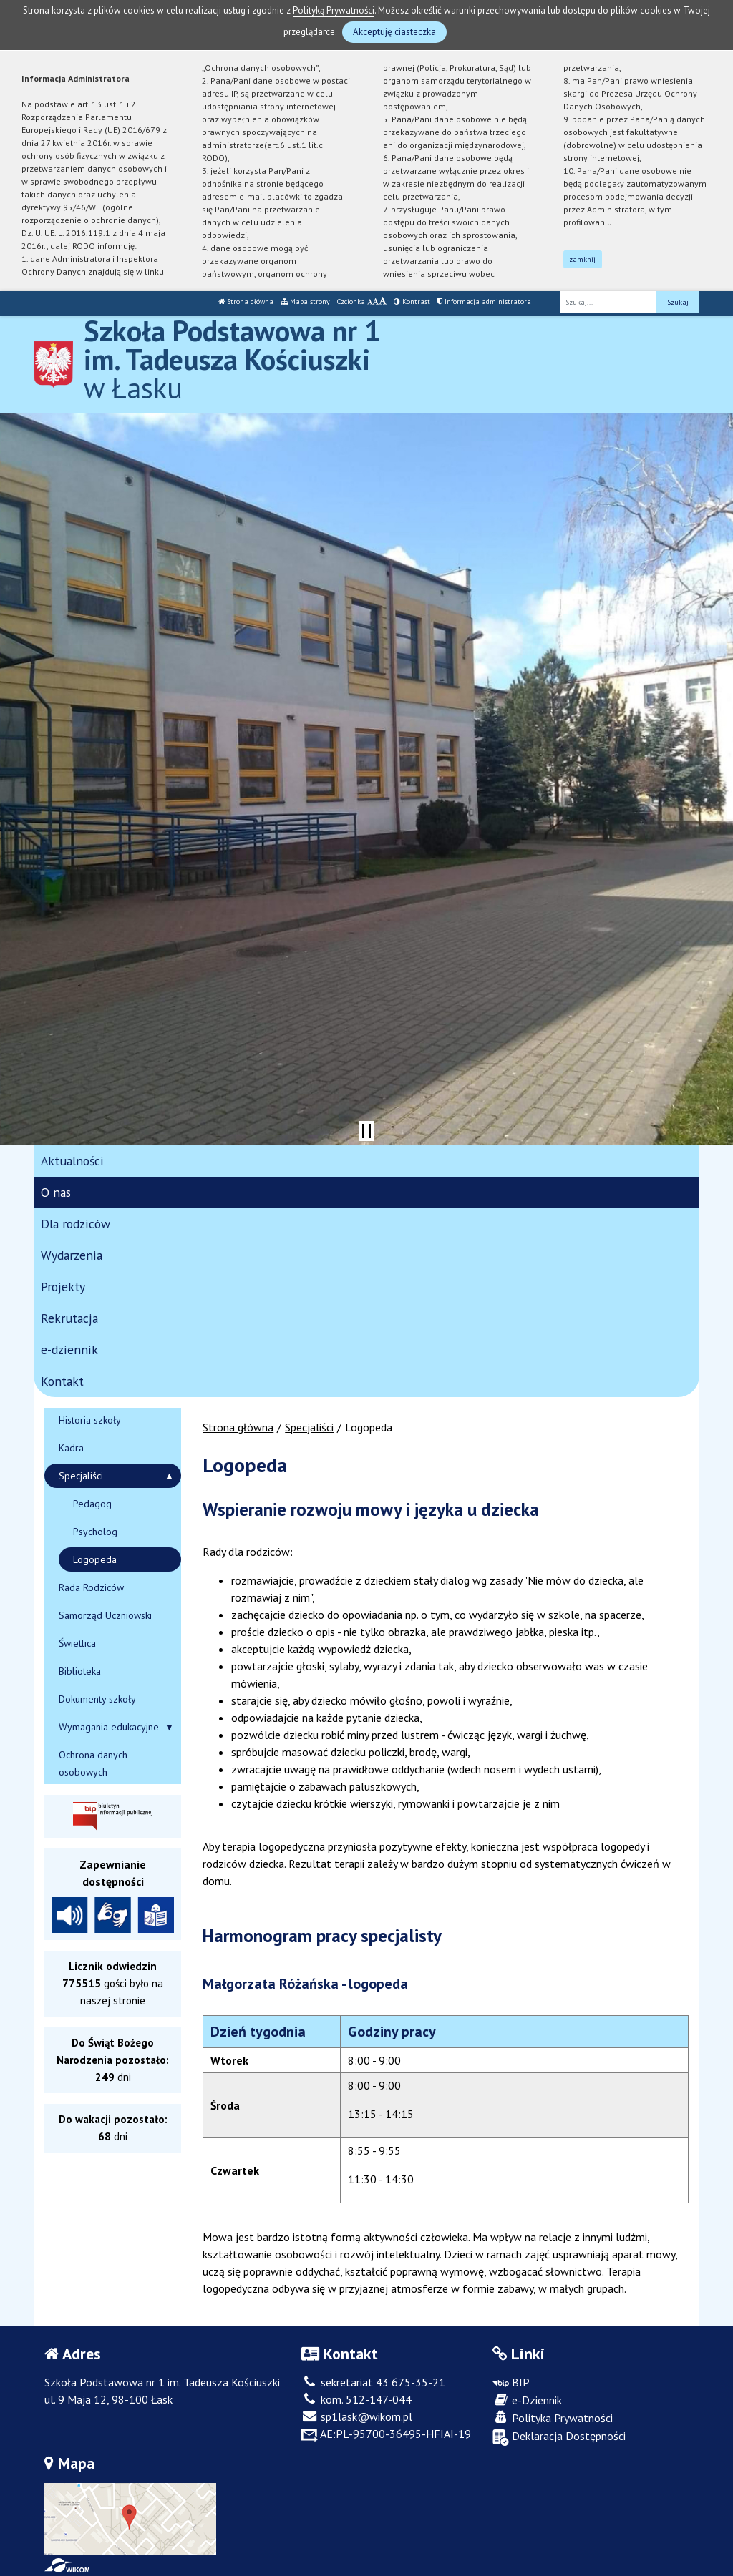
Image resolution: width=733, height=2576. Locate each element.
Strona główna (245, 301)
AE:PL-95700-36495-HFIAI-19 (386, 2433)
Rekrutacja (69, 1318)
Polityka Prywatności (552, 2418)
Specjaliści (309, 1427)
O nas (56, 1192)
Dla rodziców (75, 1223)
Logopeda (95, 1559)
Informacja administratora (484, 301)
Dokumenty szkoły (97, 1699)
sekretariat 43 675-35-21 (373, 2382)
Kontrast (412, 301)
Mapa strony (305, 301)
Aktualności (72, 1160)
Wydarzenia (71, 1255)
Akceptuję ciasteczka (394, 32)
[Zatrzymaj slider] (366, 1131)
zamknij (582, 259)
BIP (511, 2382)
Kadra (71, 1447)
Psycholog (95, 1531)
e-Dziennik (527, 2400)
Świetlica (77, 1643)
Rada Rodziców (91, 1587)
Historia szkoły (90, 1420)
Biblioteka (80, 1671)
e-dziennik (69, 1349)
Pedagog (92, 1503)
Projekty (63, 1286)
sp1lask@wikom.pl (356, 2416)
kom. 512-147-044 (356, 2399)
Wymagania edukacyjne (109, 1726)
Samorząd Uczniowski (105, 1615)
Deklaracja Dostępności (559, 2437)
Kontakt (62, 1381)
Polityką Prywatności (333, 10)
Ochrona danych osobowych (93, 1763)
